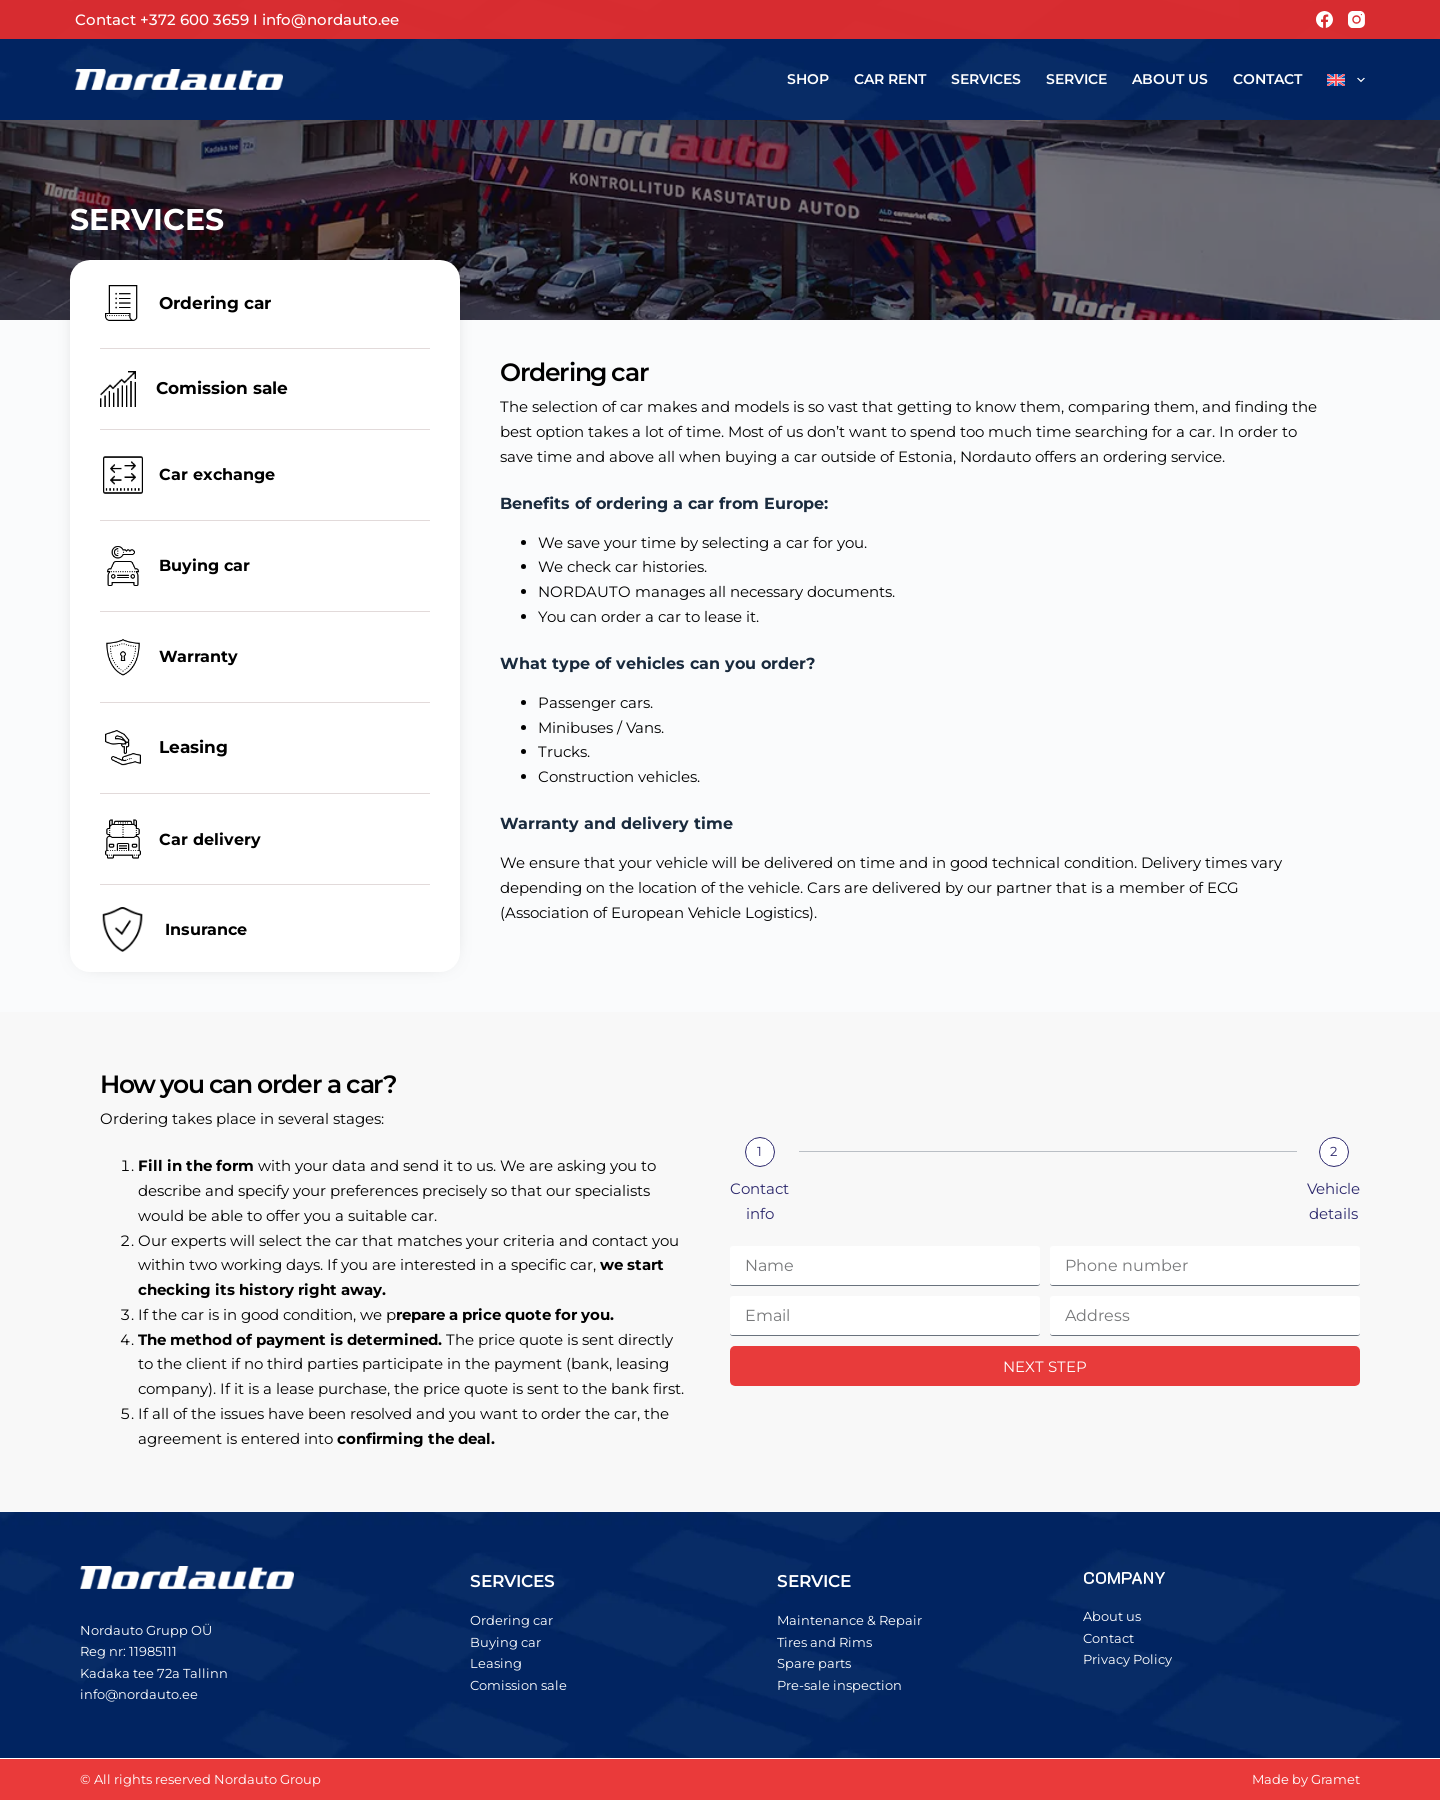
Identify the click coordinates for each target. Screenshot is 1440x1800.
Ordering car (215, 303)
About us (1170, 79)
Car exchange (217, 474)
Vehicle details (1333, 1201)
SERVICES (512, 1581)
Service (1076, 79)
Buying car (204, 565)
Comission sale (222, 388)
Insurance (206, 929)
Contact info (759, 1201)
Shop (808, 79)
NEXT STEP (1045, 1366)
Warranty (198, 656)
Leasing (193, 747)
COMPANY (1124, 1577)
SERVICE (814, 1581)
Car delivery (210, 839)
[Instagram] (1356, 19)
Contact (1267, 79)
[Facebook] (1324, 19)
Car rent (890, 79)
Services (986, 79)
